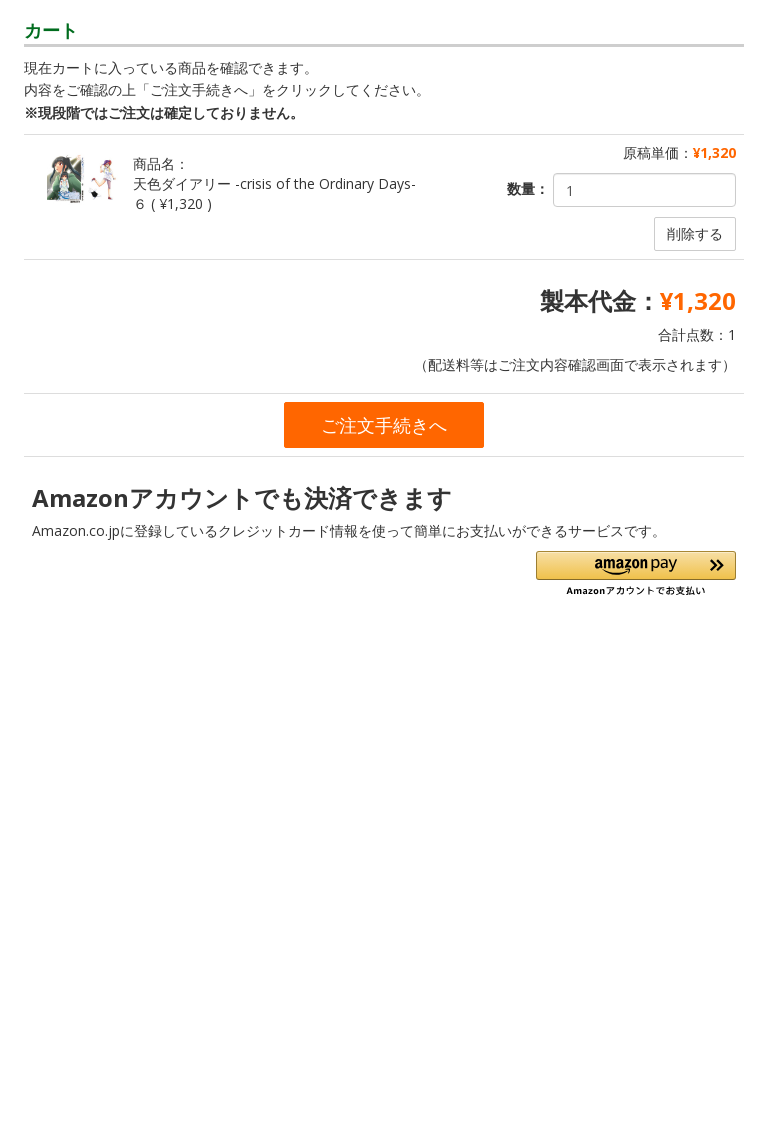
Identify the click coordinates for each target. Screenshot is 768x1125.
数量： (528, 188)
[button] (636, 573)
